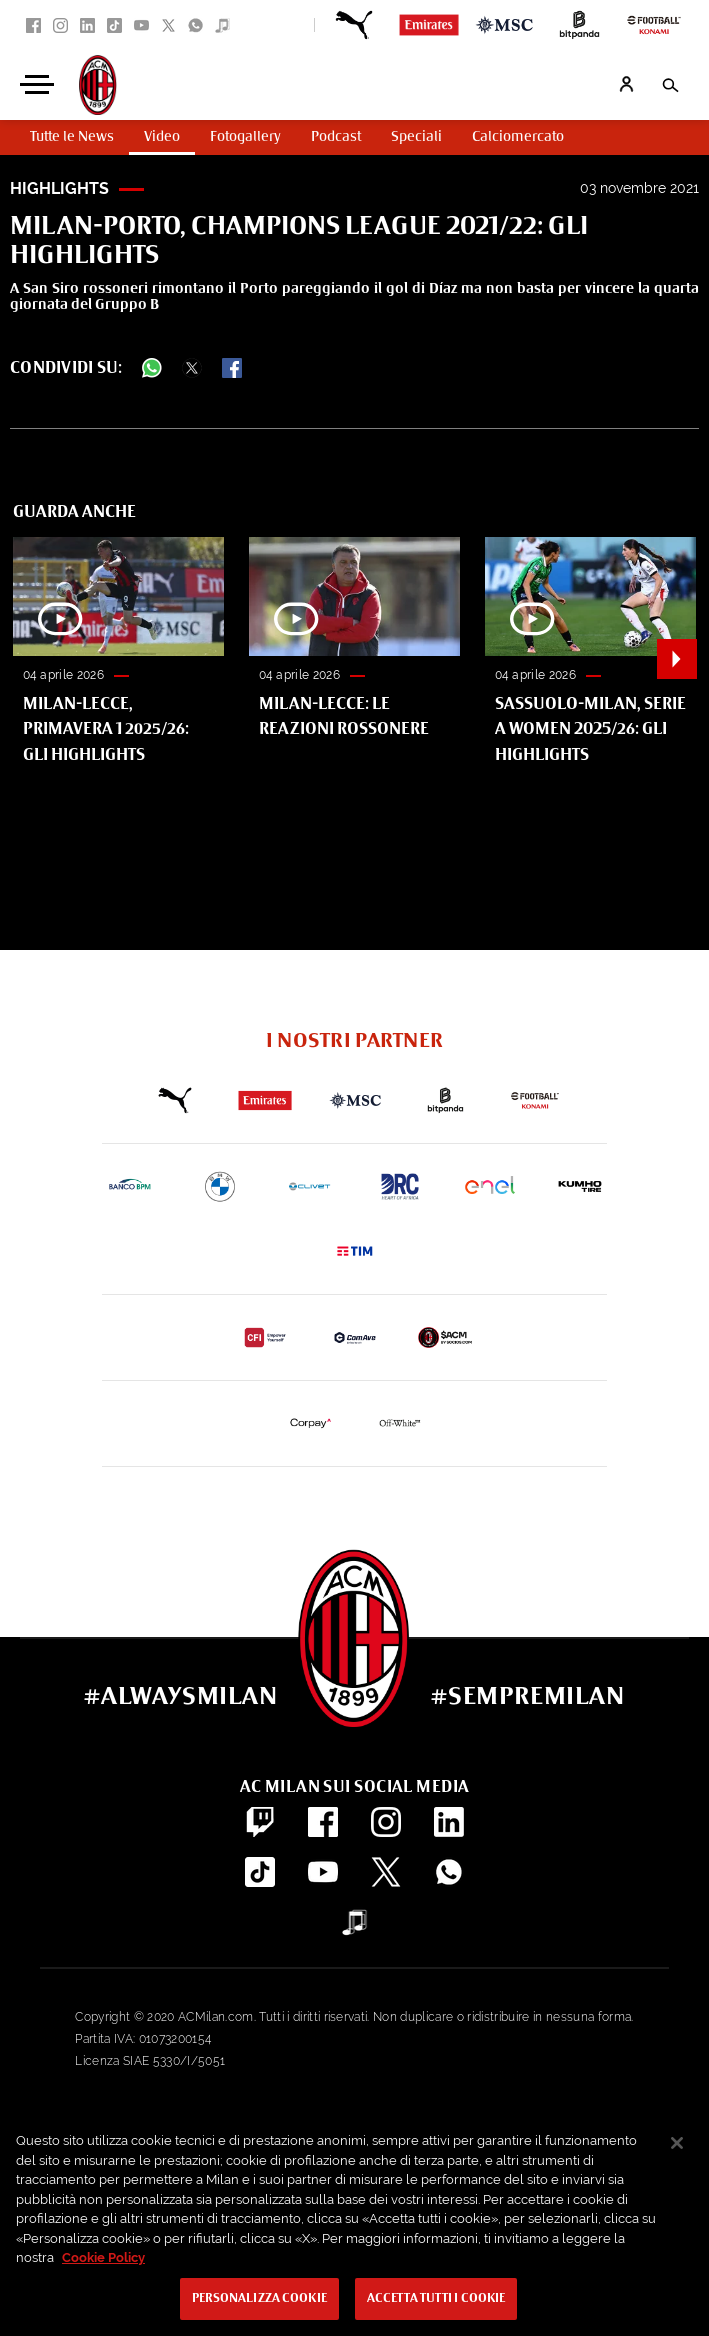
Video (162, 137)
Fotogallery (245, 137)
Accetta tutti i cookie (436, 2299)
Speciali (416, 137)
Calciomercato (518, 137)
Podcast (336, 137)
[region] (354, 2223)
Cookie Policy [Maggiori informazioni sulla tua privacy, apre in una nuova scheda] (103, 2257)
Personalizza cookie (259, 2299)
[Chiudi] (677, 2143)
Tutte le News (72, 137)
